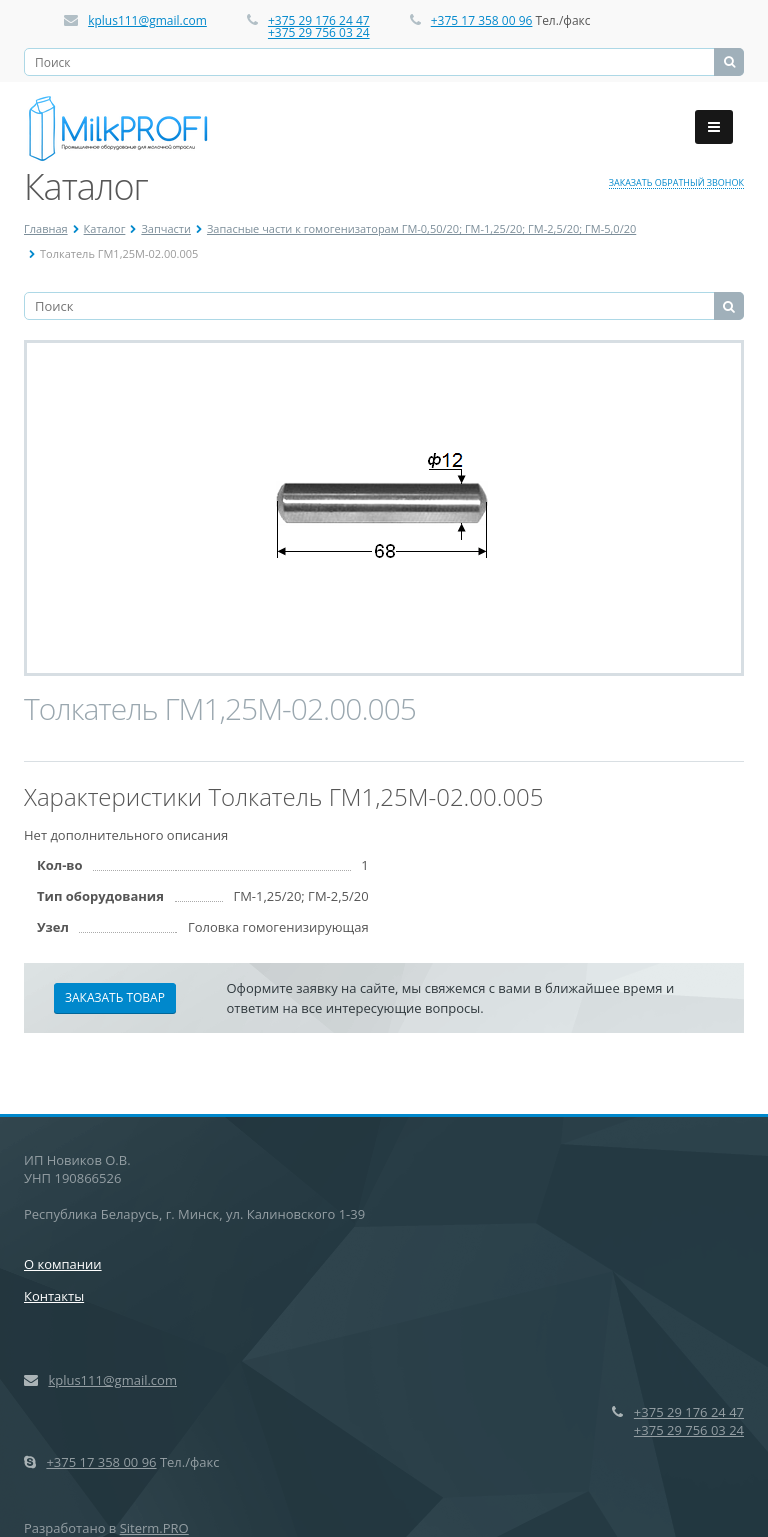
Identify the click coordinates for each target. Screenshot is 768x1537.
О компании (63, 1264)
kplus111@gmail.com (147, 20)
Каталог (105, 228)
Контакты (54, 1296)
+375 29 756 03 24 (319, 32)
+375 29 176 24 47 (319, 20)
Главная (46, 228)
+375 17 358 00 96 (482, 20)
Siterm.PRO (154, 1528)
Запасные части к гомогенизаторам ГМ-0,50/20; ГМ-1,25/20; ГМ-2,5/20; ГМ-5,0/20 (421, 228)
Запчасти (166, 228)
